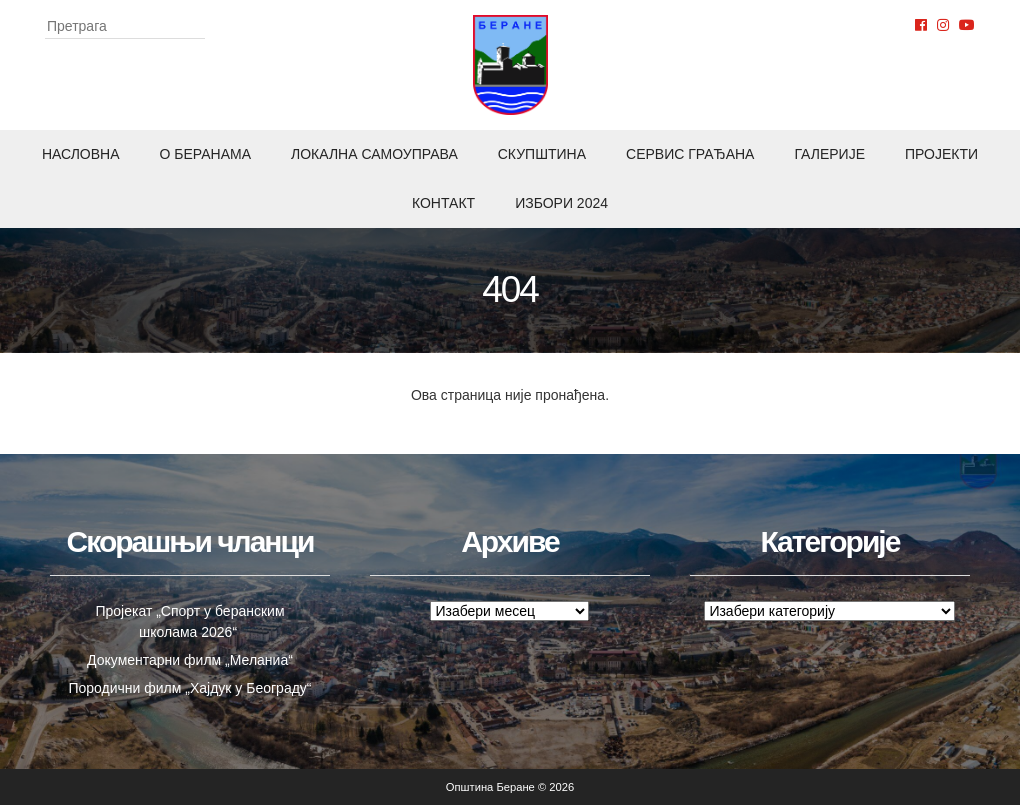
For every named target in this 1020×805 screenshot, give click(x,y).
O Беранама (206, 154)
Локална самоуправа (374, 154)
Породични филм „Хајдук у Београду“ (189, 688)
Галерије (829, 154)
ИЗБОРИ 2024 (561, 203)
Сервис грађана (690, 154)
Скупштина (542, 154)
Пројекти (941, 154)
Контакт (443, 203)
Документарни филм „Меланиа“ (190, 660)
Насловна (81, 154)
